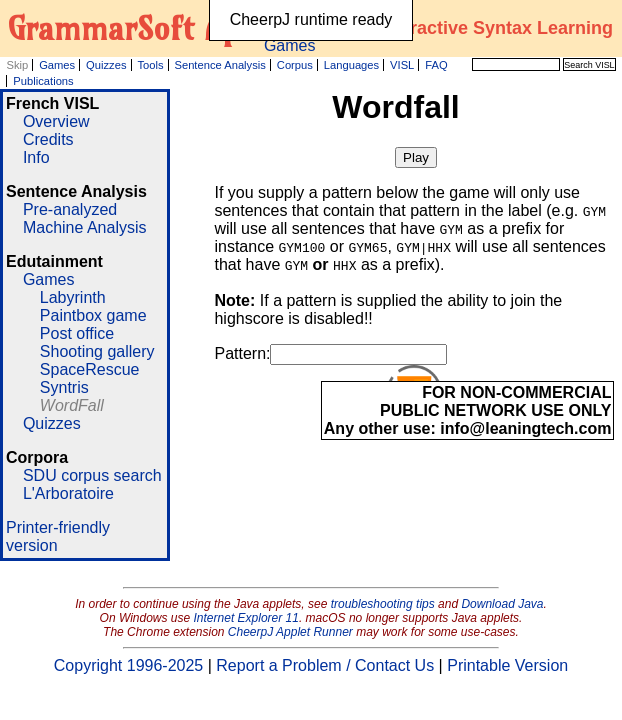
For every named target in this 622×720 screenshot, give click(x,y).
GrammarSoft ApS (131, 28)
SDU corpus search (92, 475)
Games (57, 65)
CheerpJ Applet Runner (290, 632)
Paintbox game (93, 315)
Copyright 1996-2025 (128, 665)
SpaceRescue (90, 369)
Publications (43, 81)
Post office (77, 333)
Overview (56, 121)
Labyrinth (73, 297)
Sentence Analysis (219, 65)
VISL (402, 65)
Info (36, 157)
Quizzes (106, 65)
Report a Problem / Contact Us (325, 665)
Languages (351, 65)
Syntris (64, 387)
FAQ (436, 65)
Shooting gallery (97, 351)
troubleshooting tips (383, 604)
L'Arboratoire (68, 493)
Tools (150, 65)
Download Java (502, 604)
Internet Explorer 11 (246, 618)
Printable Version (507, 665)
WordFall (72, 405)
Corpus (295, 65)
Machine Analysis (85, 227)
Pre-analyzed (70, 209)
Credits (48, 139)
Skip (17, 65)
